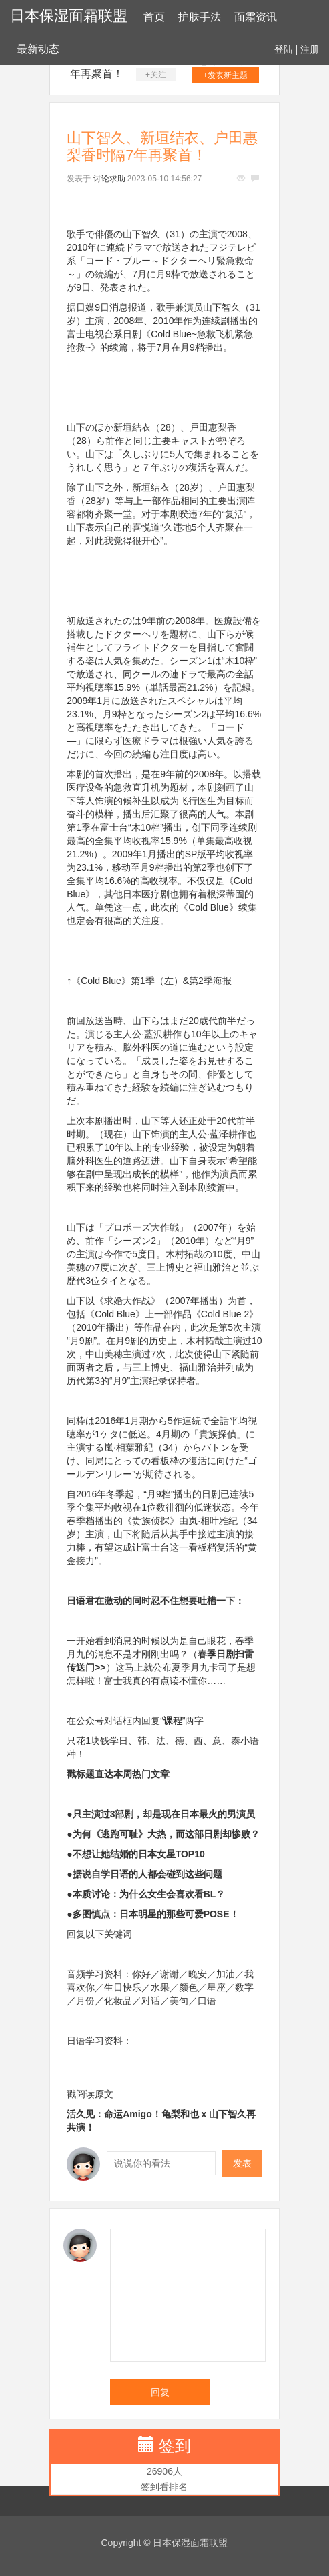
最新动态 (38, 49)
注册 (309, 49)
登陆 (283, 49)
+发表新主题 (225, 75)
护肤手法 (199, 17)
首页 (154, 17)
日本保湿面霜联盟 (68, 15)
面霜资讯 (255, 17)
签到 (175, 2446)
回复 (160, 2392)
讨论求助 (109, 178)
